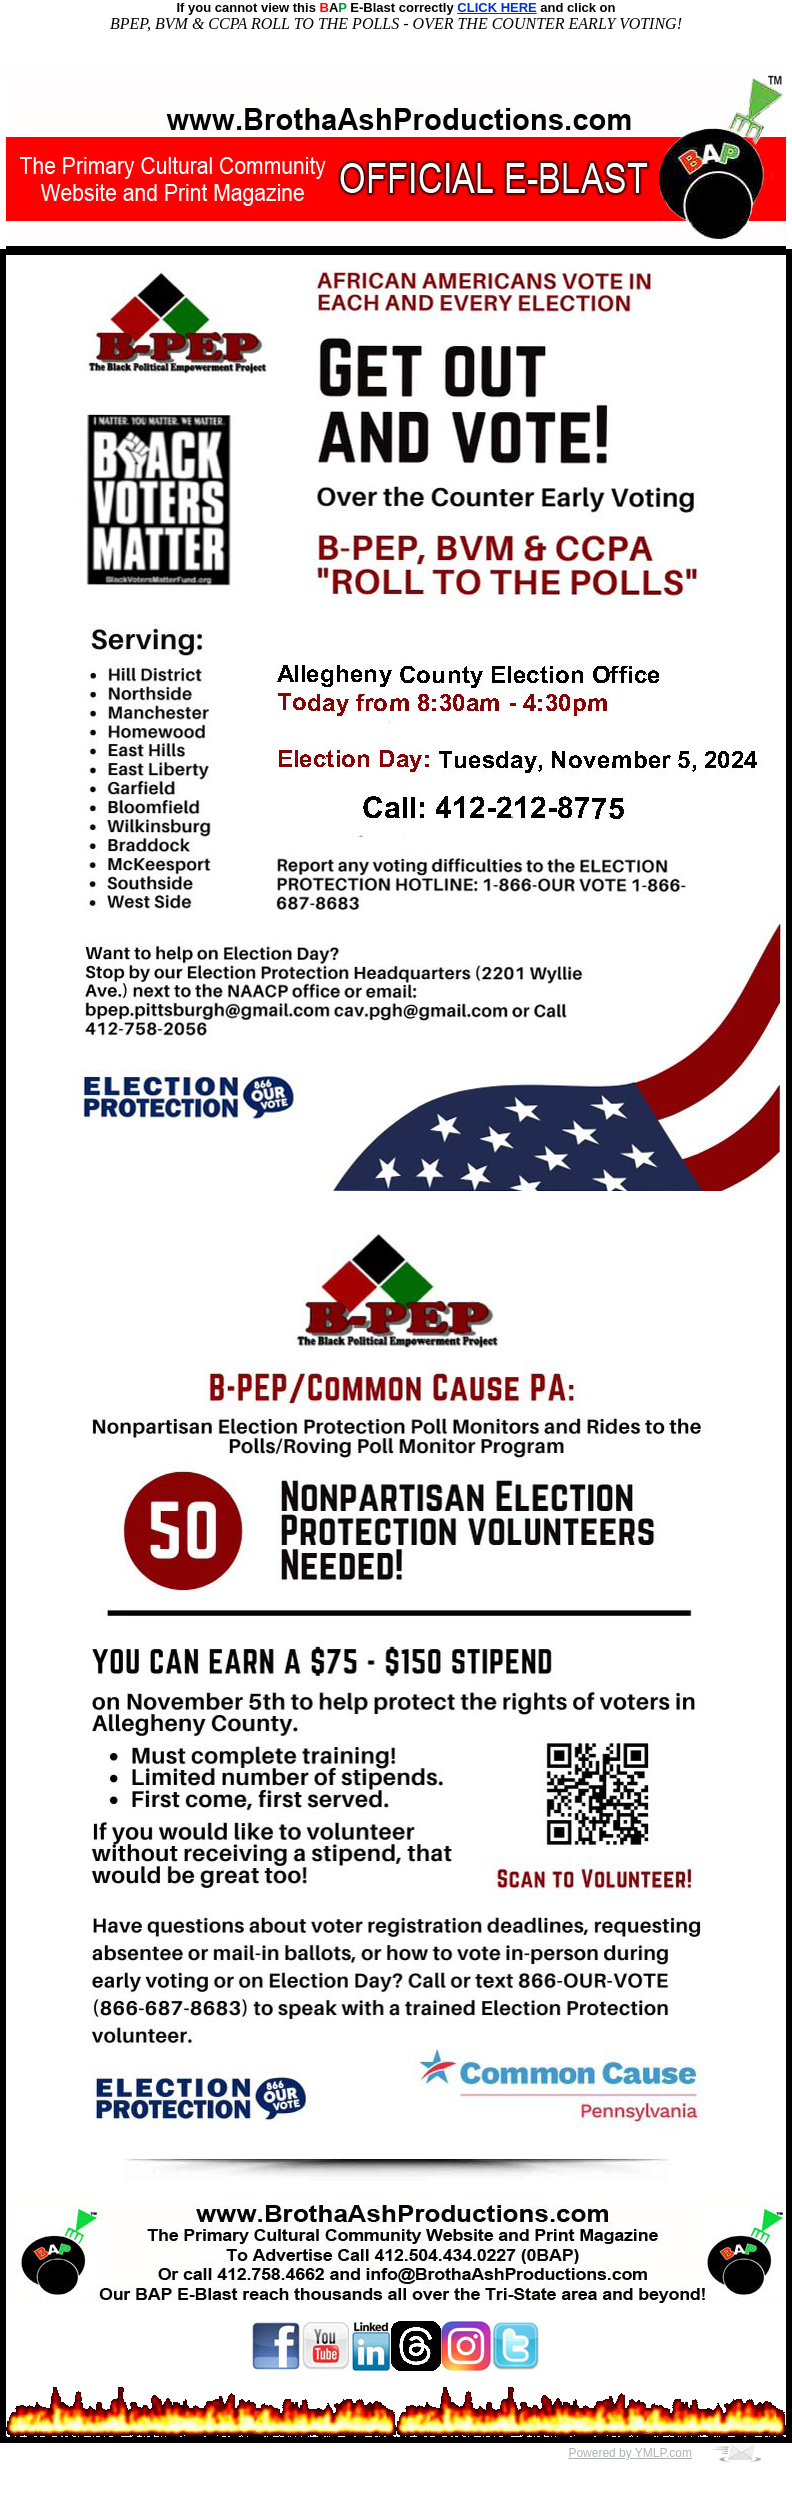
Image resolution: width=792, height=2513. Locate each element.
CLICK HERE (496, 7)
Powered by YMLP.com (630, 2453)
